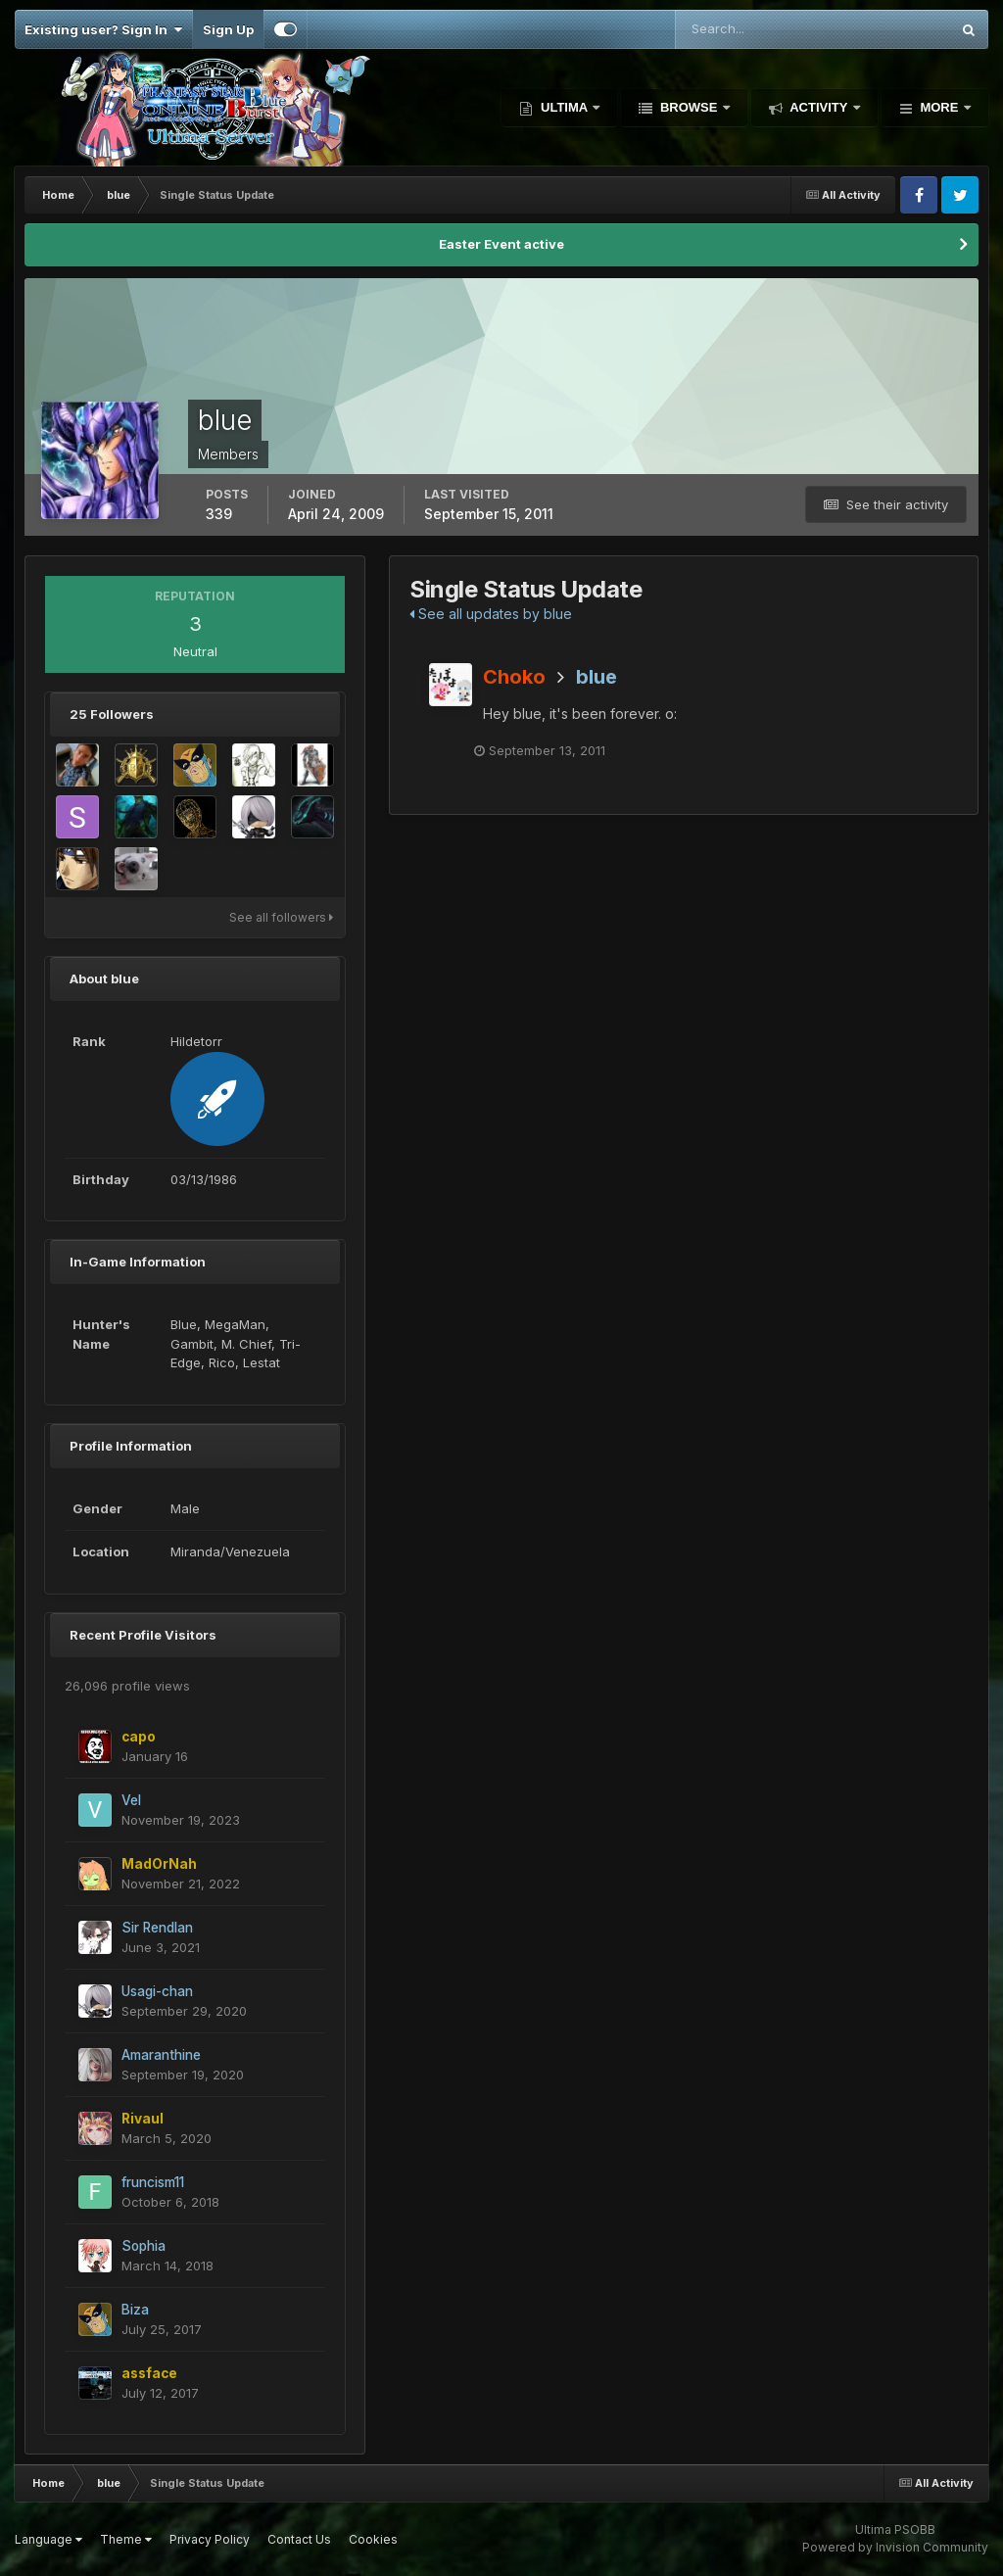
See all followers (281, 917)
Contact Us (299, 2539)
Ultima (564, 107)
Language (48, 2539)
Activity (819, 107)
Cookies (373, 2539)
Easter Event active (501, 244)
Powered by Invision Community (895, 2547)
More (939, 107)
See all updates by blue (490, 613)
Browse (688, 107)
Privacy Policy (209, 2539)
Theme (126, 2539)
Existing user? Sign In (103, 29)
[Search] (749, 29)
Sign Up (228, 29)
